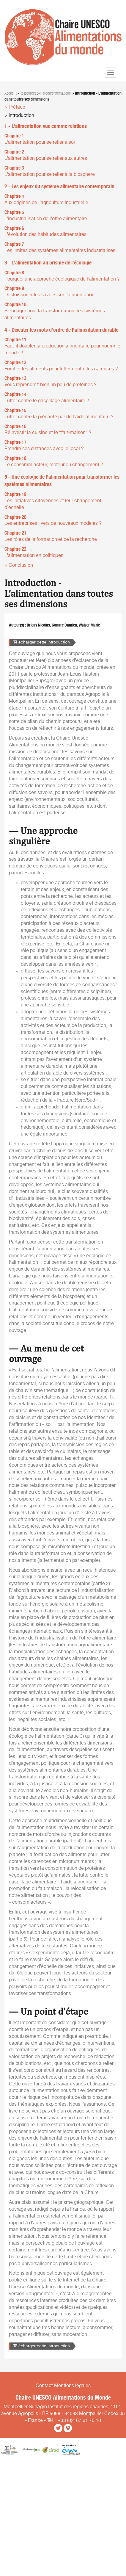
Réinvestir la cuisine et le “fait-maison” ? (48, 432)
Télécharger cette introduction (41, 642)
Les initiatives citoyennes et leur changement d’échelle (52, 504)
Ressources (28, 93)
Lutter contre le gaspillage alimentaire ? (46, 400)
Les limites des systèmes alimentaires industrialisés (59, 250)
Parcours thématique (55, 93)
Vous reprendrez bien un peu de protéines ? (50, 384)
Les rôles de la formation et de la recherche (50, 539)
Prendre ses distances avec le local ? (44, 448)
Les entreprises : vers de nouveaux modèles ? (53, 523)
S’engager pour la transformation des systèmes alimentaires (54, 314)
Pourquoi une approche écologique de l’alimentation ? (62, 279)
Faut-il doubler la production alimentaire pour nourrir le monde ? (62, 349)
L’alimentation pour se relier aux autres (45, 158)
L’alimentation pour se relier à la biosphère (49, 174)
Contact (44, 2385)
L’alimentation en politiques (33, 555)
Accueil (9, 93)
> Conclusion (18, 565)
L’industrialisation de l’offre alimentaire (45, 218)
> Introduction (19, 115)
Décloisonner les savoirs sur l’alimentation (49, 294)
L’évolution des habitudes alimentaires (45, 234)
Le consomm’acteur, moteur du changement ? (53, 464)
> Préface (14, 107)
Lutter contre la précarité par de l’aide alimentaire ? (59, 416)
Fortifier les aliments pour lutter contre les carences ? (61, 369)
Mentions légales (72, 2385)
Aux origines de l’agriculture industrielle (46, 202)
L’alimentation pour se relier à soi (39, 142)
